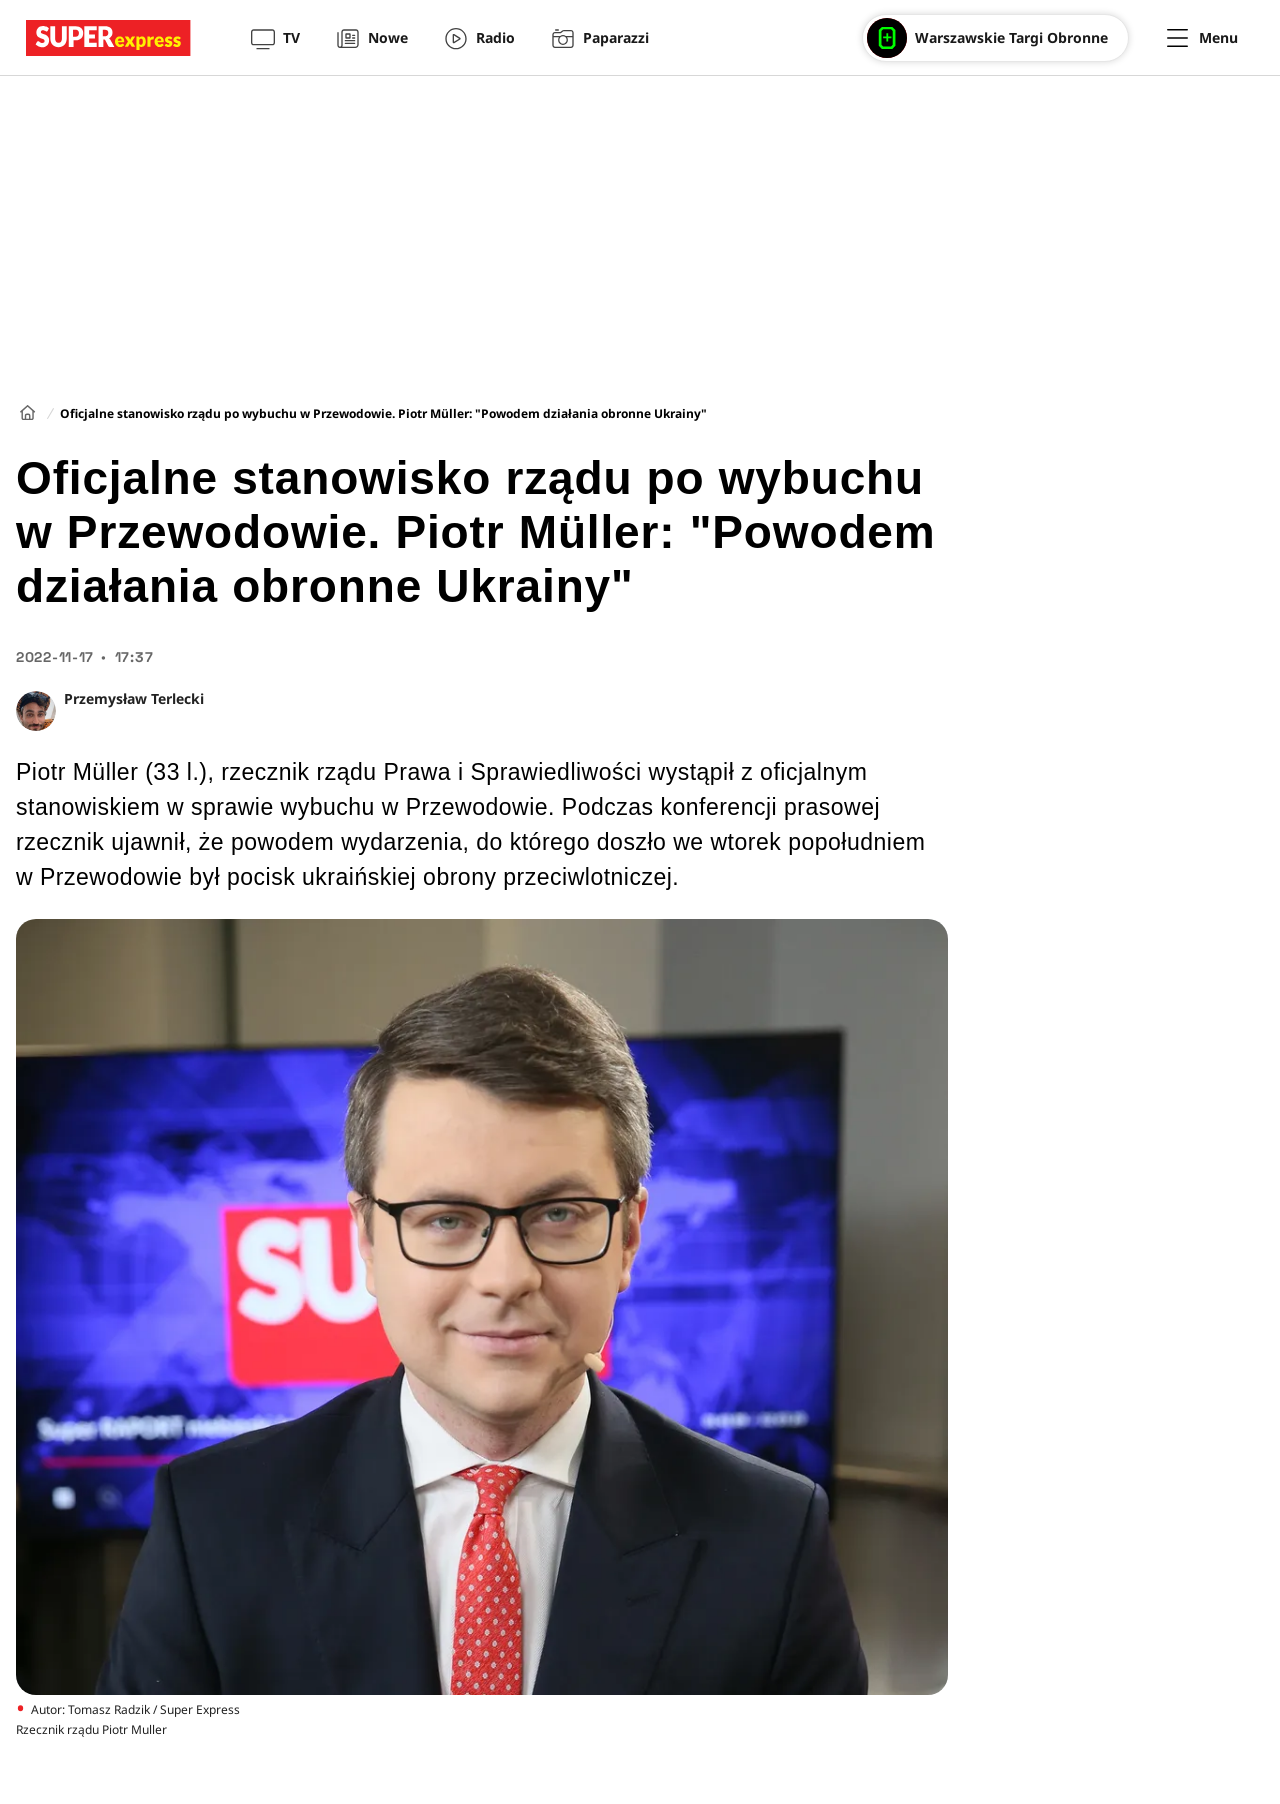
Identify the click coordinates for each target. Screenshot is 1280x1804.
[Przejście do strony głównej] (108, 38)
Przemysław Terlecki (134, 698)
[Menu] (1202, 38)
